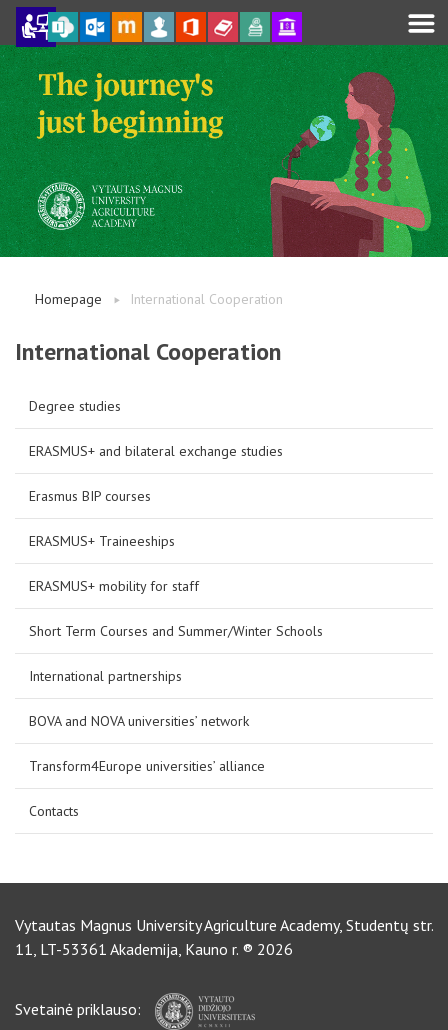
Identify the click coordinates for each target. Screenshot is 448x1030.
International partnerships (105, 676)
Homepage (68, 299)
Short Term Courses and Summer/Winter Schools (176, 631)
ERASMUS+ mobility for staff (114, 586)
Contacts (54, 811)
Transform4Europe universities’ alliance (147, 766)
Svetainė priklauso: (135, 1009)
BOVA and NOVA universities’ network (139, 721)
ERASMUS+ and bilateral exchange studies (156, 451)
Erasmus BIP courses (90, 496)
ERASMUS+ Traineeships (102, 541)
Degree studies (75, 406)
